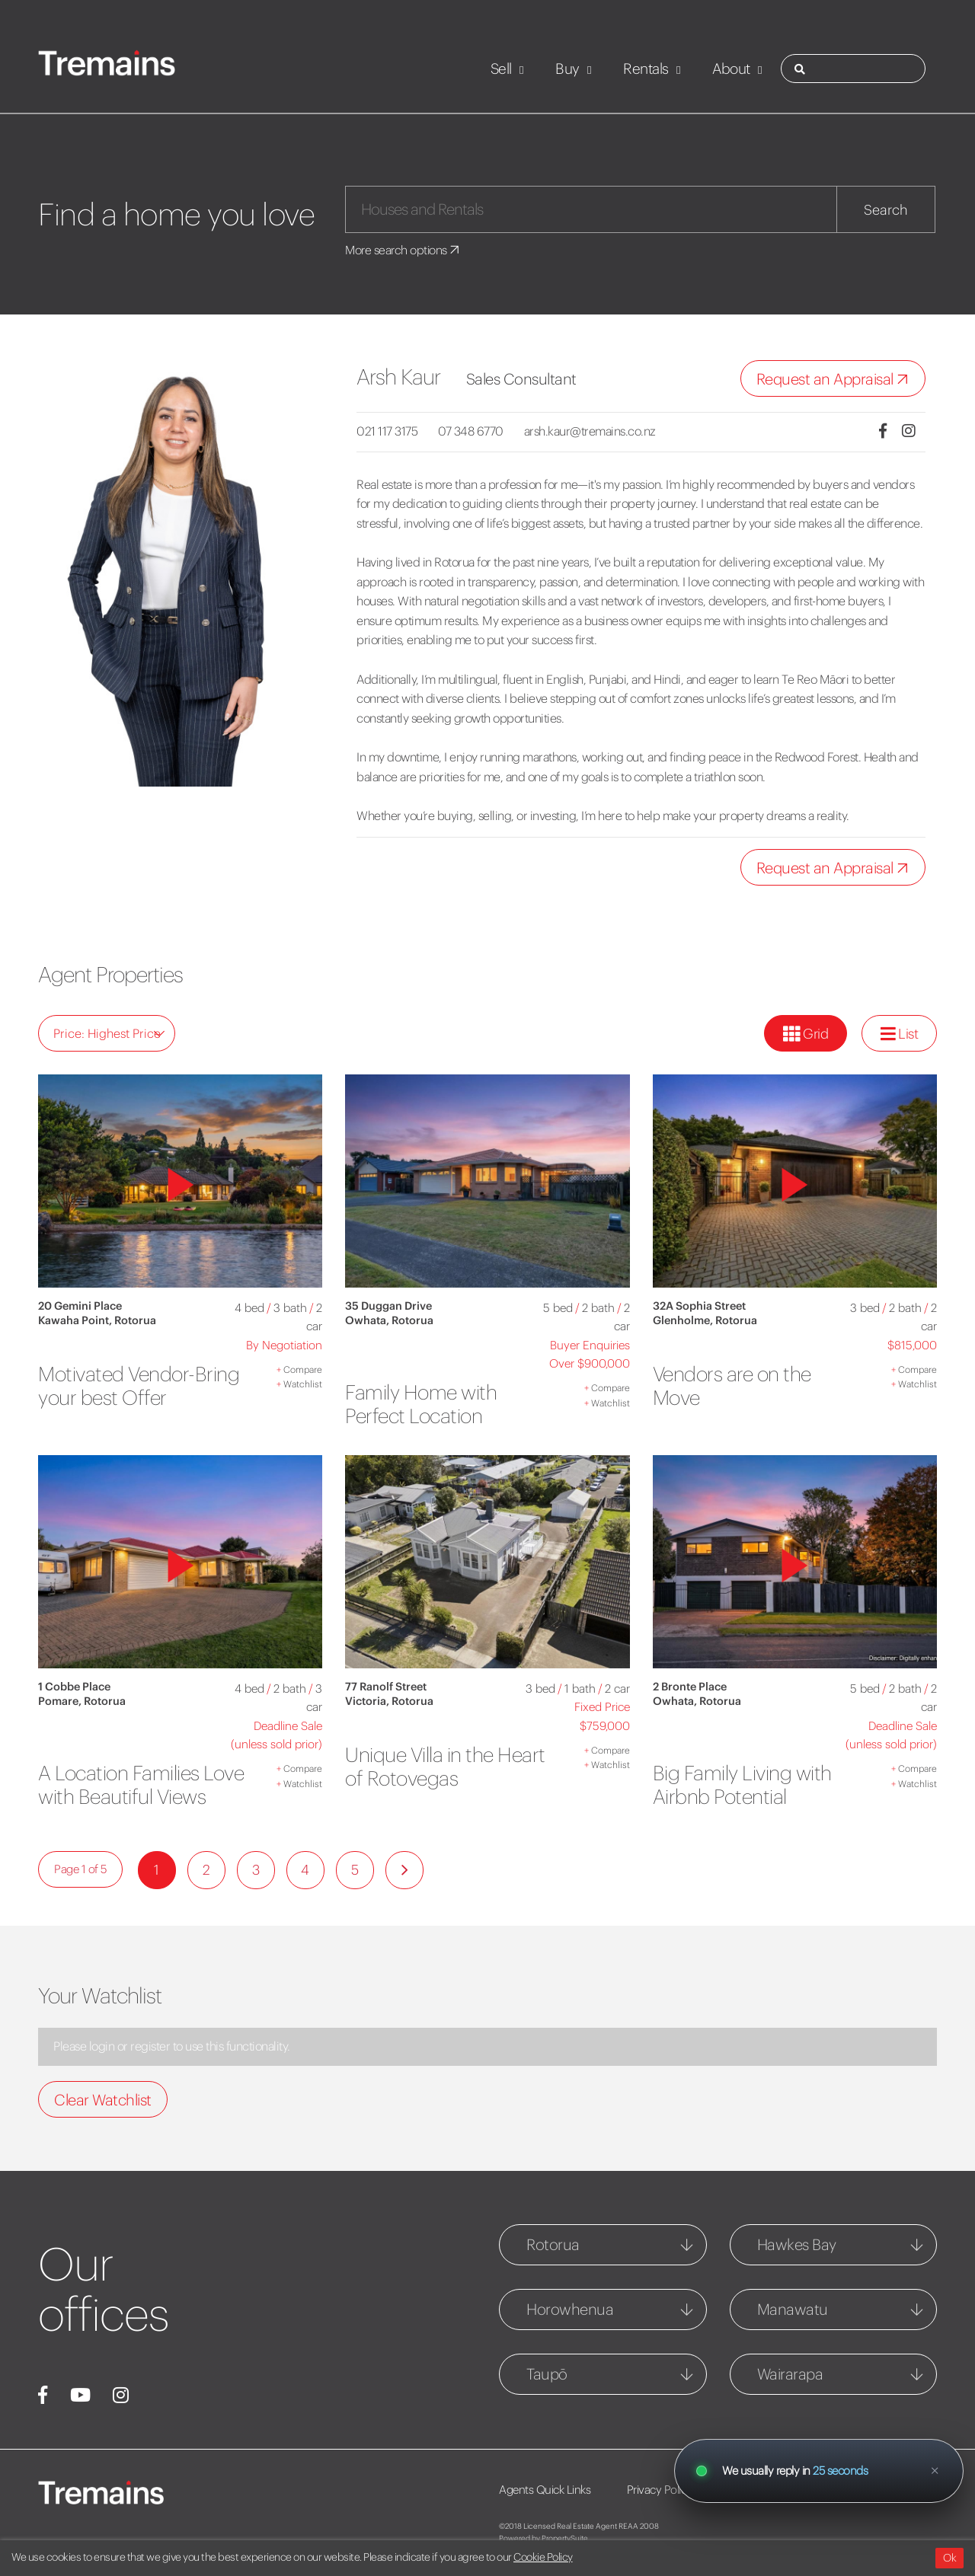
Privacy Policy (664, 2512)
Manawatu (792, 2331)
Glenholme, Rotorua (705, 1320)
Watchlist (299, 1384)
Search (886, 210)
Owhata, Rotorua (389, 1320)
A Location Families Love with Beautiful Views (125, 1796)
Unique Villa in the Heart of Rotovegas (432, 1766)
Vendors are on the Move (738, 1385)
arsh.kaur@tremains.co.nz (600, 431)
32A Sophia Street (699, 1306)
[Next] (404, 1893)
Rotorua (553, 2267)
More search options (405, 249)
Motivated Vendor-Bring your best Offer (132, 1385)
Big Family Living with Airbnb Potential (750, 1784)
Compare (299, 1369)
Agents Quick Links (544, 2512)
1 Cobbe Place (74, 1686)
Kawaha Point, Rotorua (97, 1320)
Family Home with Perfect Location (426, 1403)
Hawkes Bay (796, 2267)
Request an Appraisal (836, 379)
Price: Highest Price (109, 1033)
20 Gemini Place (80, 1306)
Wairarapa (790, 2396)
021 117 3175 (386, 431)
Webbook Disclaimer (786, 2512)
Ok (949, 2558)
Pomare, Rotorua (82, 1701)
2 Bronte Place (690, 1686)
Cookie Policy (543, 2557)
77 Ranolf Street (386, 1686)
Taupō (546, 2396)
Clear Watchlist (103, 2122)
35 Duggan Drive (388, 1306)
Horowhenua (569, 2331)
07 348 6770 (476, 431)
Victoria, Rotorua (389, 1701)
